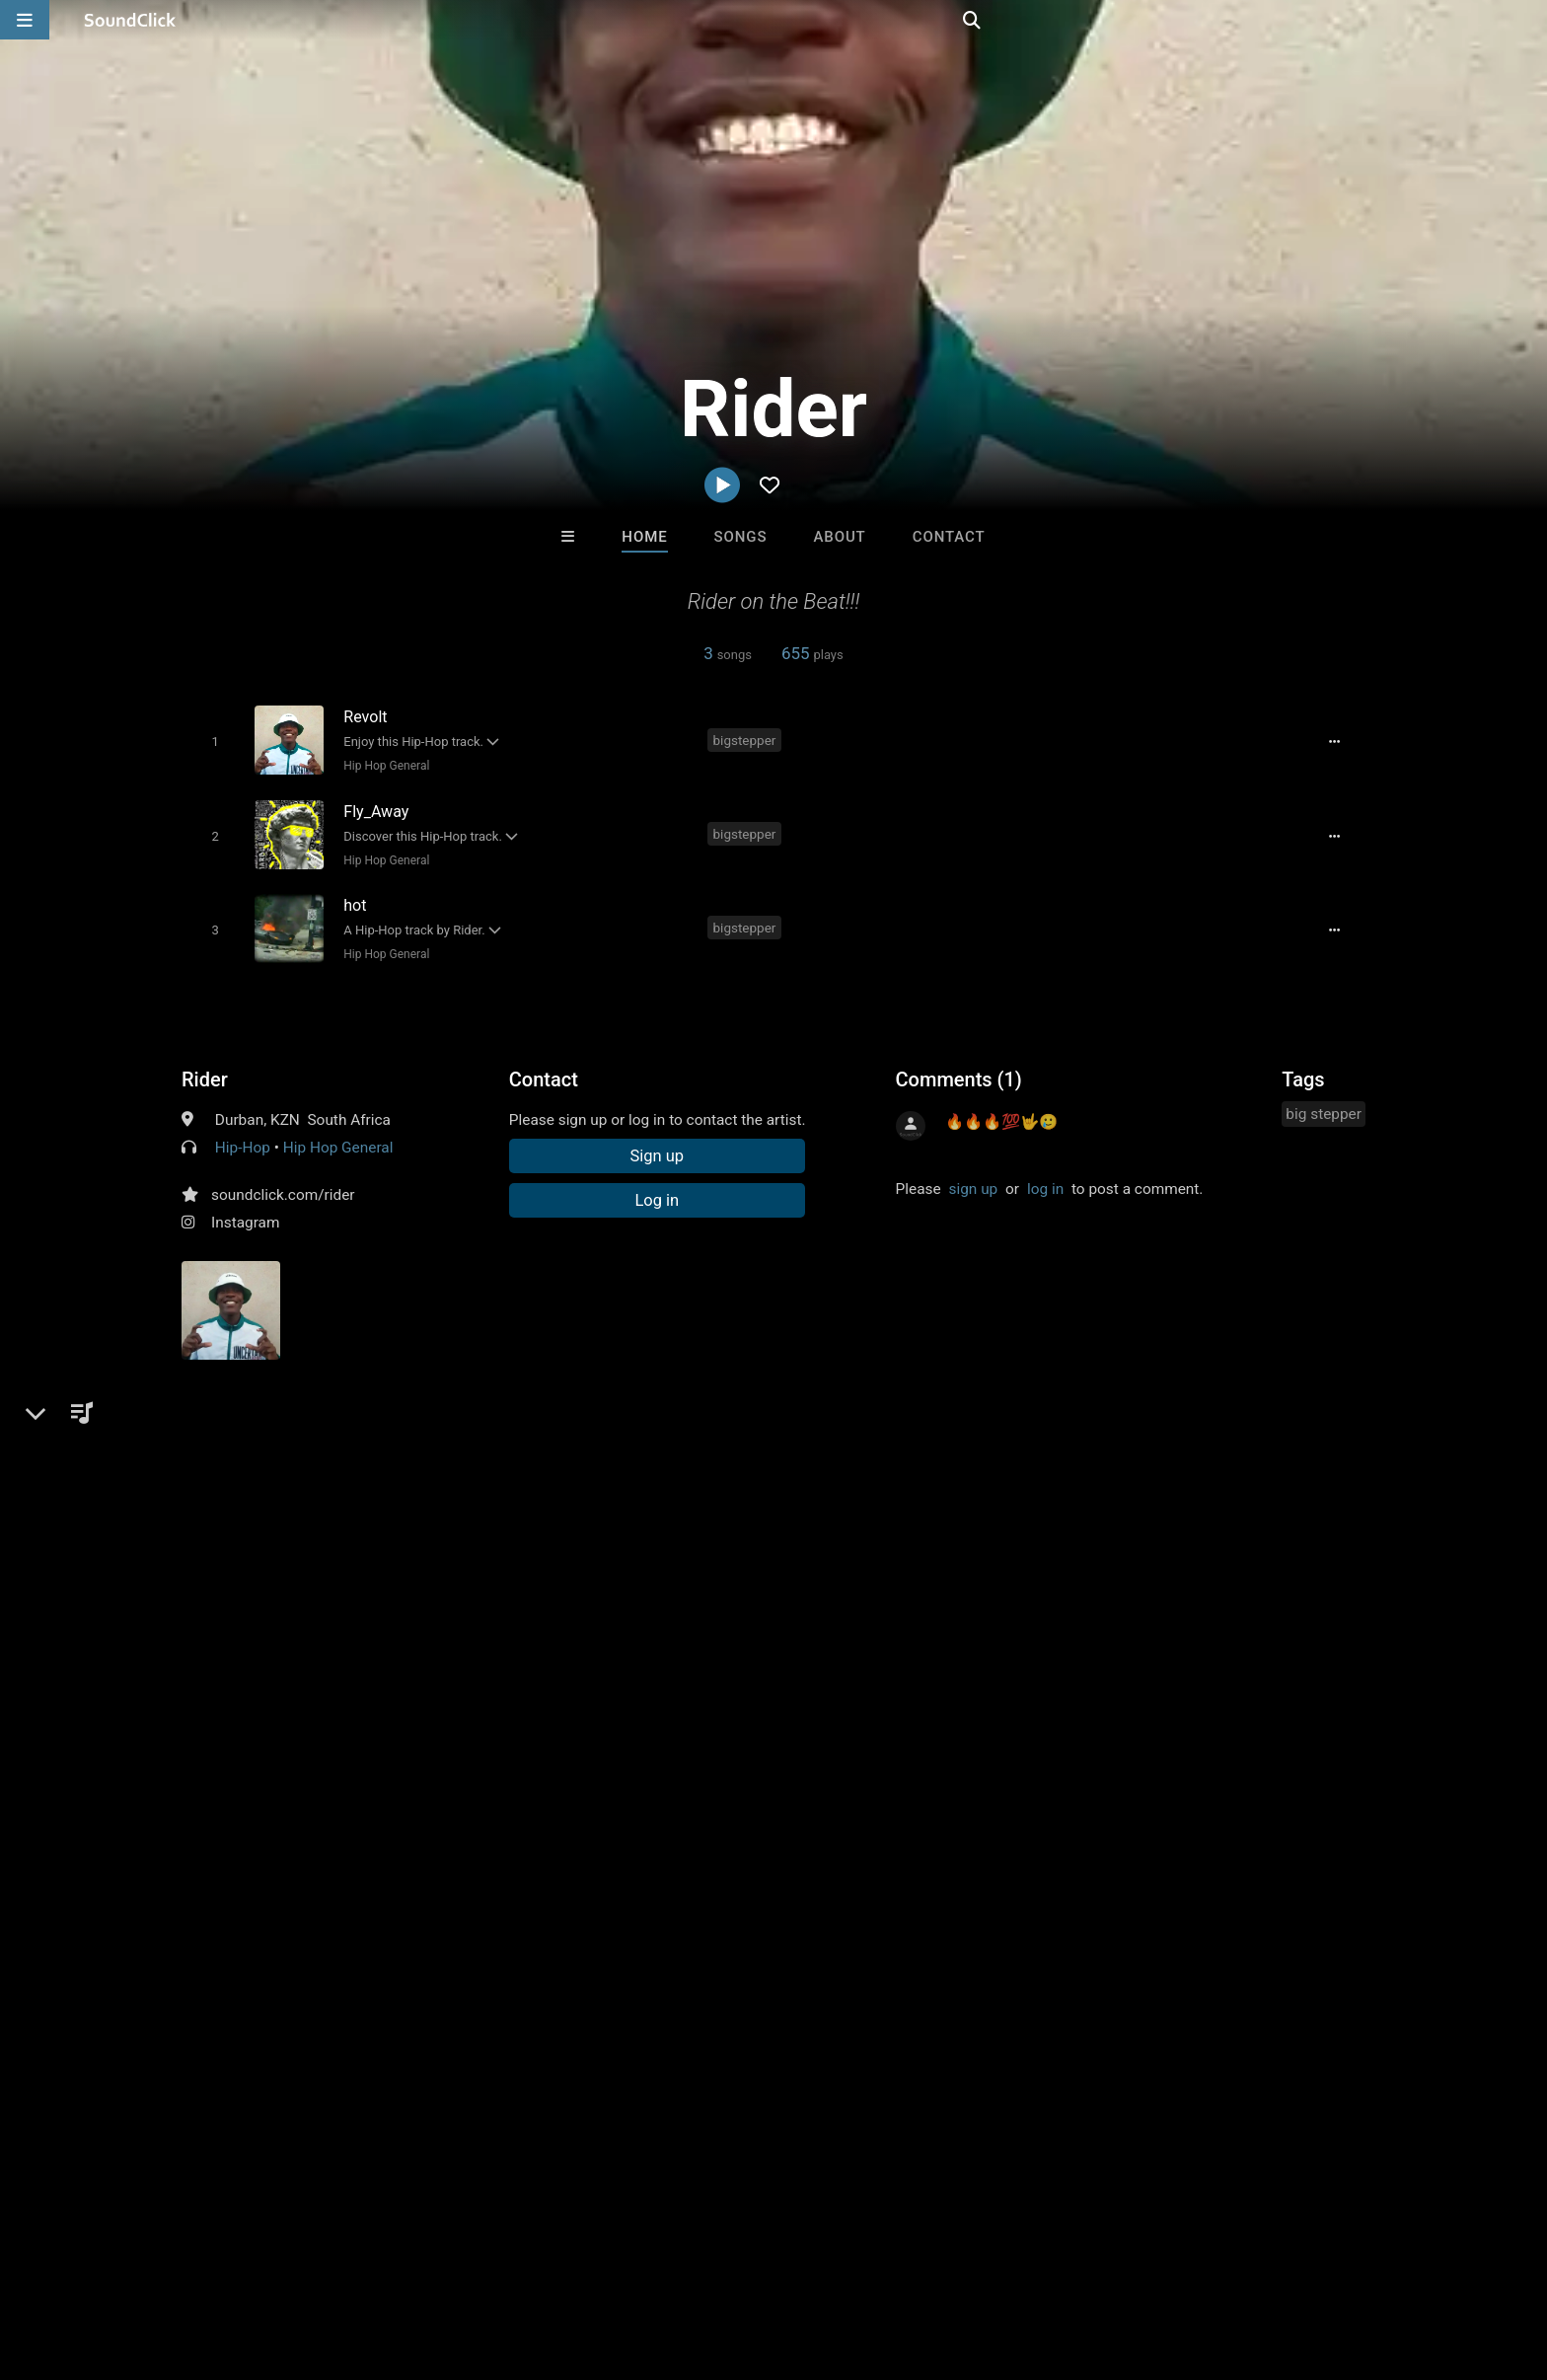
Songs (741, 537)
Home (644, 537)
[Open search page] (1527, 19)
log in (1045, 1178)
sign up (972, 1178)
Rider (205, 1068)
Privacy (504, 2262)
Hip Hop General (382, 765)
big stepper (1324, 1103)
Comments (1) (959, 1068)
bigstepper (747, 739)
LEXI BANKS (691, 1960)
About (839, 537)
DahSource (855, 1960)
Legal (566, 2262)
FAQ (116, 2262)
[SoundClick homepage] (130, 20)
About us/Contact (208, 2262)
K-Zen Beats (529, 1960)
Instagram (245, 1212)
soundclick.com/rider (283, 1184)
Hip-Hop (242, 1137)
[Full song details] (1341, 741)
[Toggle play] (210, 740)
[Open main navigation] (24, 19)
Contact (949, 537)
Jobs (304, 2262)
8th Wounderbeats (1017, 1960)
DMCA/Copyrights (400, 2262)
